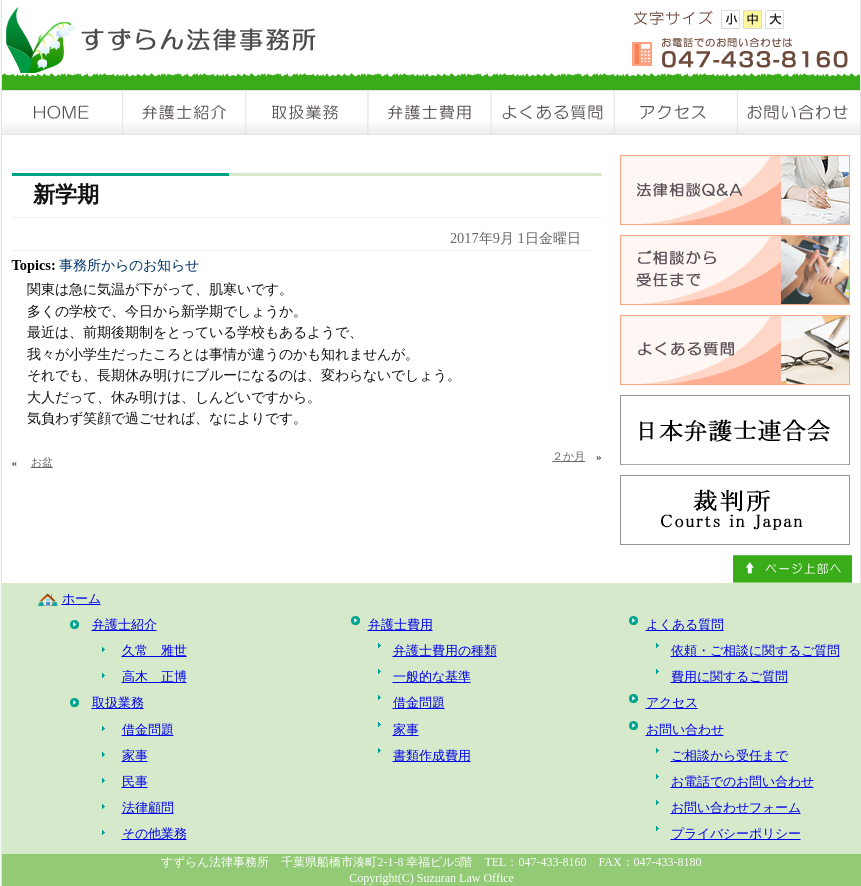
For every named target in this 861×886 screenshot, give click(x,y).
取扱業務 (307, 112)
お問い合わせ (799, 112)
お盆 (42, 462)
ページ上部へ (792, 569)
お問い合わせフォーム (736, 807)
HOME (63, 112)
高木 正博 (154, 676)
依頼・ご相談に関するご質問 (755, 650)
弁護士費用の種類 (445, 650)
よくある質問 (553, 112)
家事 (135, 755)
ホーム (81, 598)
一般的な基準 (432, 676)
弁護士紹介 (185, 112)
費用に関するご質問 (729, 676)
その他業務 (154, 833)
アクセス (676, 112)
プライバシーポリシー (736, 833)
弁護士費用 (430, 112)
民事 (135, 781)
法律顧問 (148, 807)
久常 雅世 (154, 650)
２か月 (568, 456)
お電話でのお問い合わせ (742, 781)
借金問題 (148, 729)
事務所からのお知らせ (129, 265)
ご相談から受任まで (729, 755)
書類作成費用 (432, 755)
